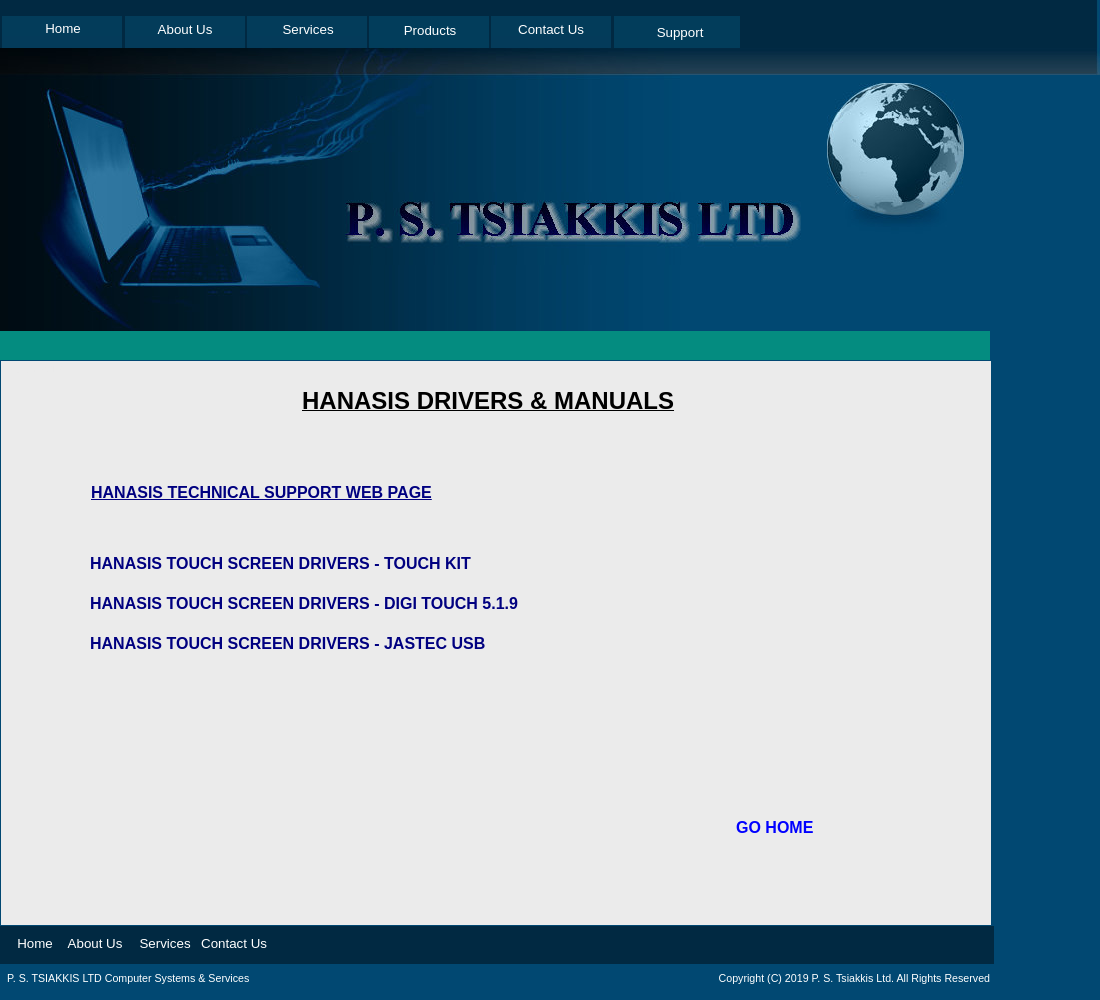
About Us (185, 29)
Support (680, 32)
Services (307, 29)
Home (63, 28)
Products (430, 30)
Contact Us (551, 29)
